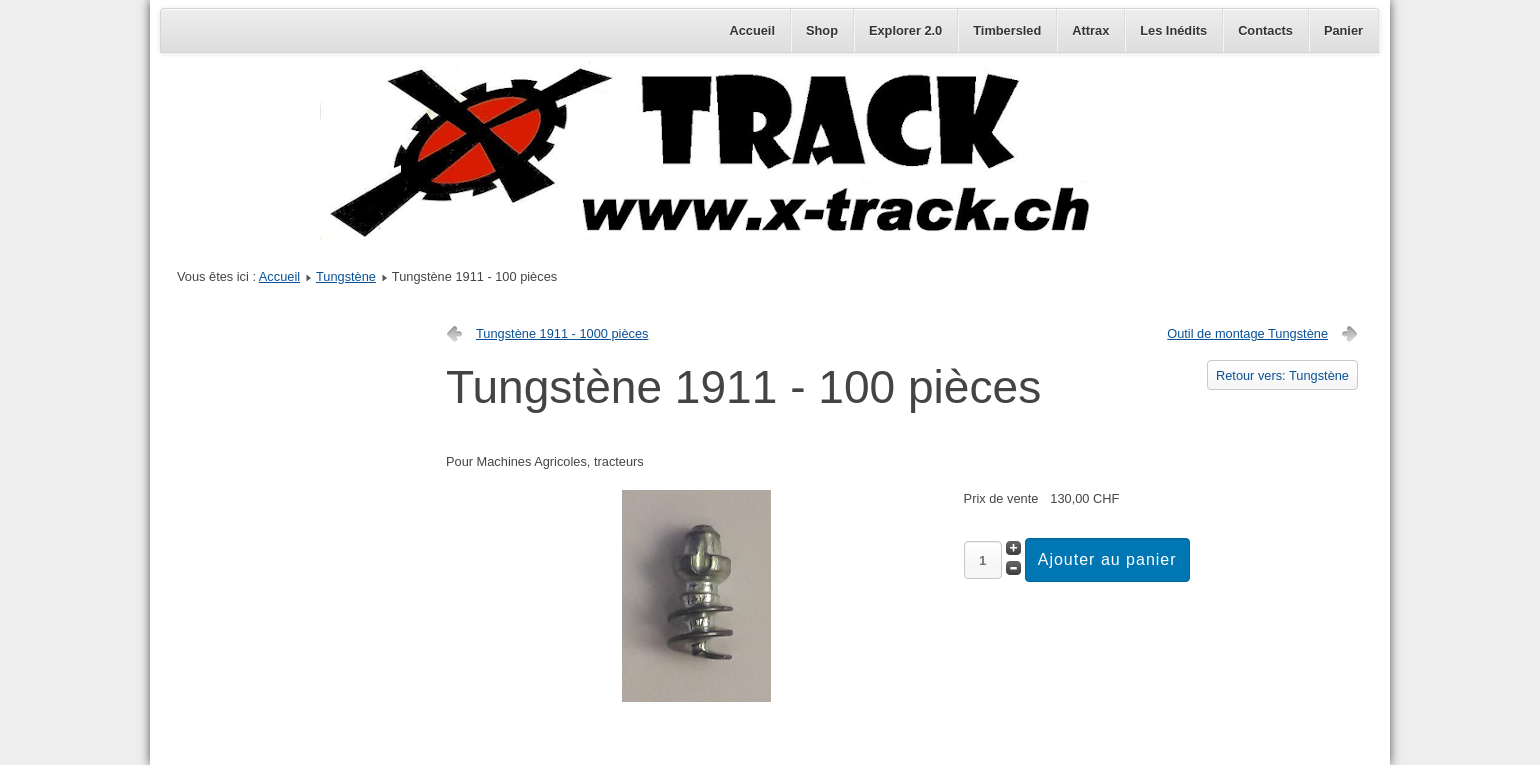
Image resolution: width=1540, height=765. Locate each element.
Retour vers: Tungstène (1282, 375)
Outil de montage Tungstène (1247, 333)
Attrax (1090, 30)
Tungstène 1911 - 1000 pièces (562, 333)
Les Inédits (1173, 30)
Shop (822, 30)
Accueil (752, 30)
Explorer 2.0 (905, 30)
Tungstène (346, 276)
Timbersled (1007, 30)
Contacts (1265, 30)
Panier (1343, 30)
